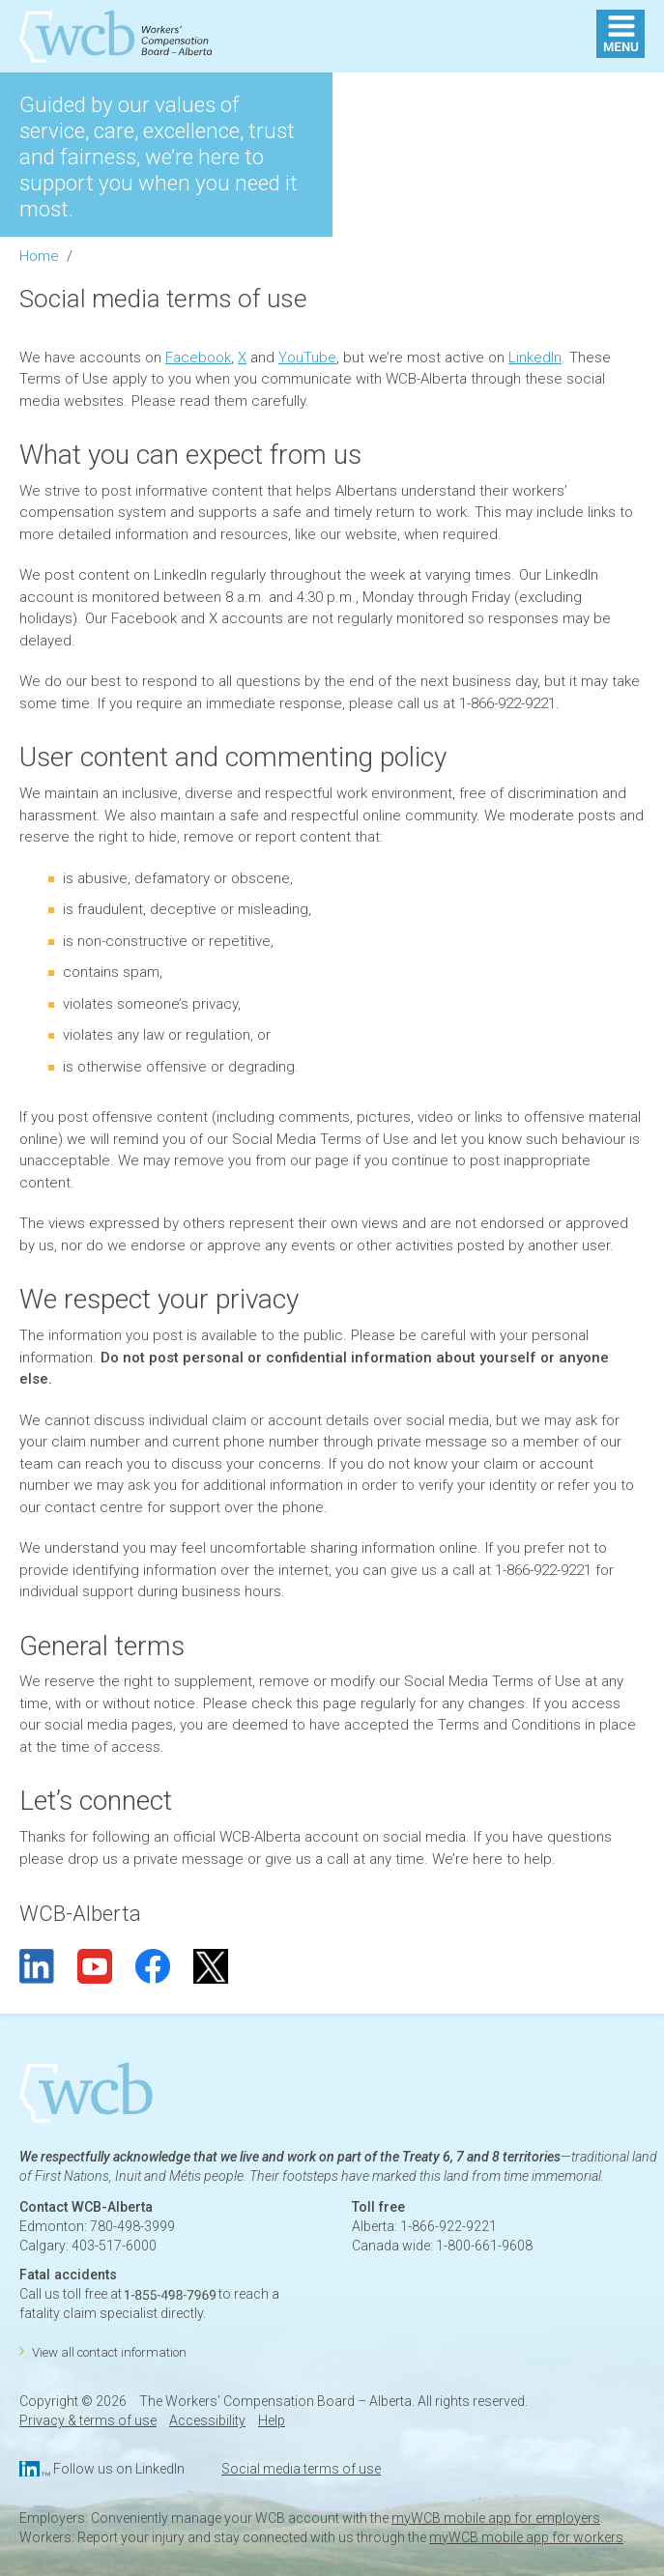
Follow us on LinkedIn (119, 2468)
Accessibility (207, 2420)
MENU (620, 34)
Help (271, 2420)
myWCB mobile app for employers (495, 2518)
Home (39, 256)
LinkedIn (535, 357)
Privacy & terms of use (88, 2420)
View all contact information (109, 2352)
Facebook (198, 357)
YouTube (307, 357)
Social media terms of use (301, 2468)
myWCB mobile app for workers (526, 2537)
